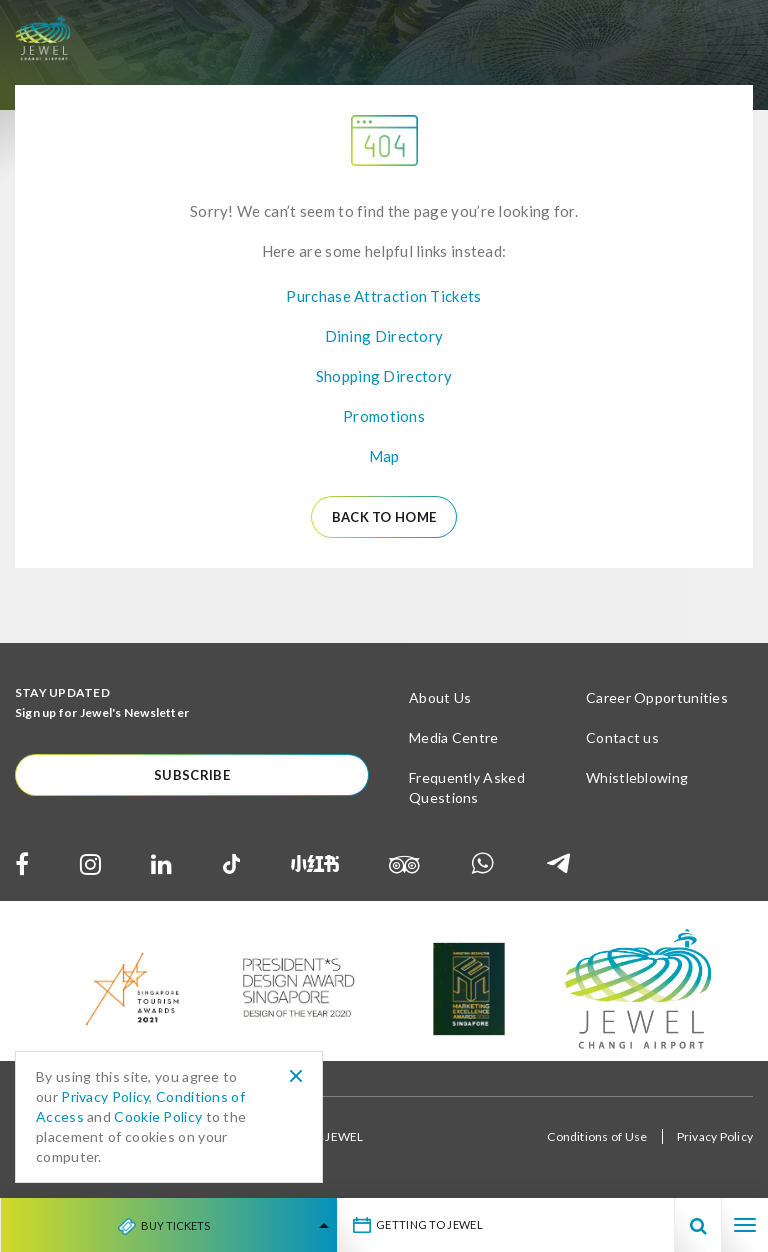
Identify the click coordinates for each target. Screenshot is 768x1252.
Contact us (622, 737)
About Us (440, 697)
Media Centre (454, 737)
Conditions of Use (597, 1136)
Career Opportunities (657, 697)
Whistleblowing (637, 777)
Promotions (384, 416)
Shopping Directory (384, 376)
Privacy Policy (715, 1136)
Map (384, 456)
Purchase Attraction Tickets (383, 296)
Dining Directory (384, 336)
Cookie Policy (158, 1116)
